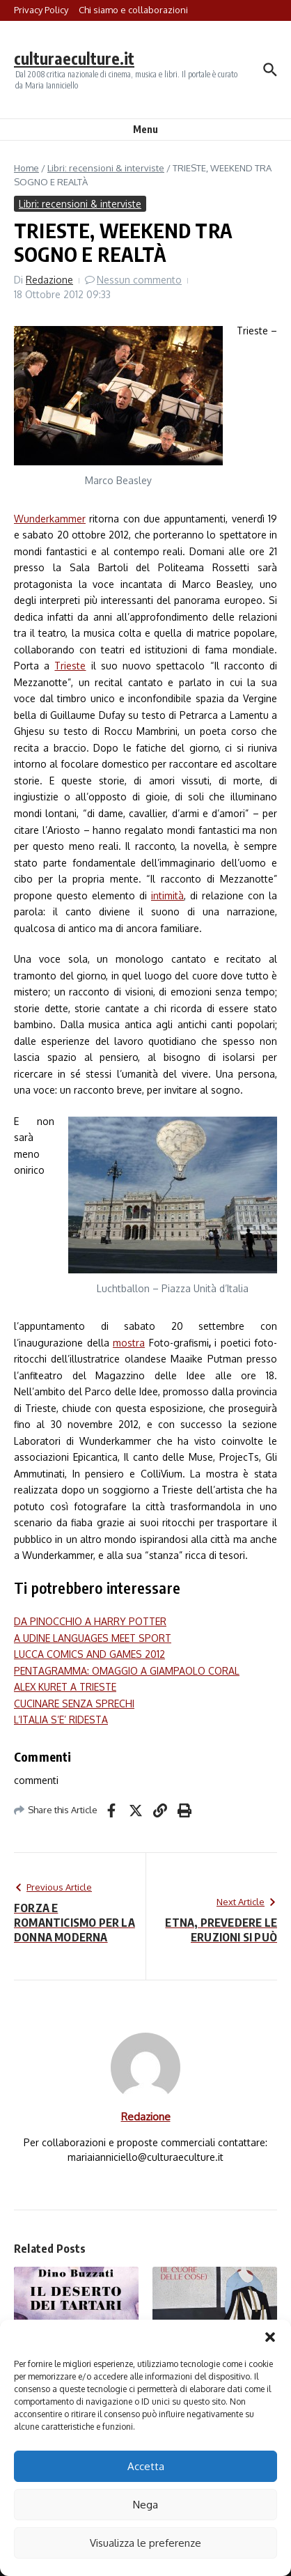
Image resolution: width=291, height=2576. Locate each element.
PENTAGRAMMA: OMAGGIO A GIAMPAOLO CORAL (126, 1671)
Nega (145, 2504)
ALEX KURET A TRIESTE (65, 1687)
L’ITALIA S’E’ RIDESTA (61, 1719)
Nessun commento (139, 280)
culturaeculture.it (74, 58)
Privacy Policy (41, 9)
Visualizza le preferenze (145, 2543)
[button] (270, 2337)
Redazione (49, 280)
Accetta (145, 2466)
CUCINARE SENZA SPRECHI (74, 1703)
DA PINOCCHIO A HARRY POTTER (90, 1621)
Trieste (70, 666)
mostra (129, 1343)
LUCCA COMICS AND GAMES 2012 (89, 1654)
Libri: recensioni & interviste (105, 167)
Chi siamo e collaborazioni (133, 9)
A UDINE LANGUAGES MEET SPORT (92, 1638)
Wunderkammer (50, 519)
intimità (167, 895)
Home (26, 167)
